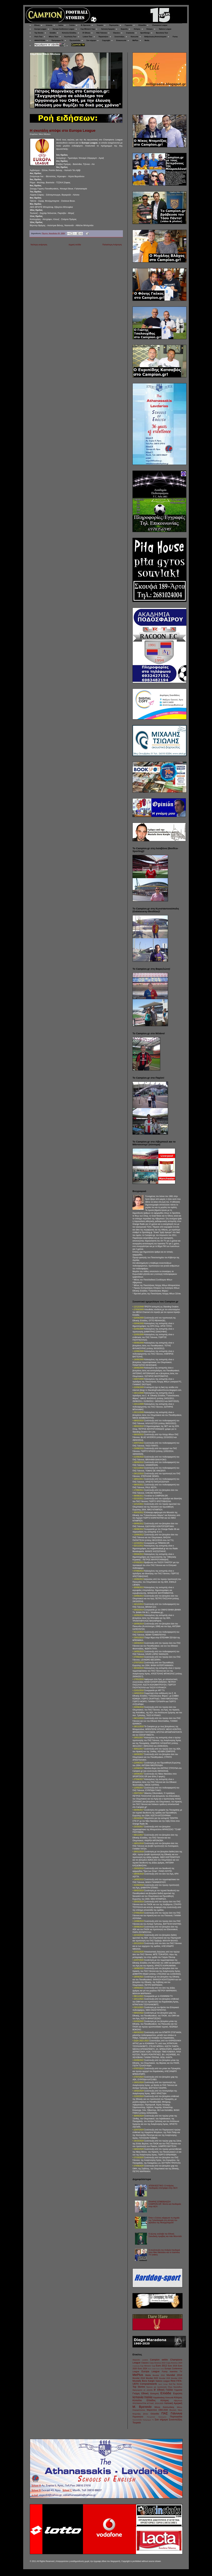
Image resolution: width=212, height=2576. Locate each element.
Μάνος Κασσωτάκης (164, 2407)
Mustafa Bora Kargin (143, 2381)
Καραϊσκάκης (159, 2397)
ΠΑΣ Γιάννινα (171, 2413)
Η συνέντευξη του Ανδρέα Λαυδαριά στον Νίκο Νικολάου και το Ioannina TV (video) (164, 2252)
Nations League (165, 29)
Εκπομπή (154, 2393)
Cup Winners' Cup (147, 2366)
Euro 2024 (142, 2368)
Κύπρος (137, 29)
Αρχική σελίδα (75, 244)
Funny (164, 2371)
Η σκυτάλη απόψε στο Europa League (62, 130)
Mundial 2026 (164, 2378)
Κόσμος (150, 29)
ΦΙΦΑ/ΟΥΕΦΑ (39, 40)
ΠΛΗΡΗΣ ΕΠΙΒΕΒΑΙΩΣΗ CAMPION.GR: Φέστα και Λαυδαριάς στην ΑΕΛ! (165, 2204)
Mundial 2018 (138, 2378)
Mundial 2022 (152, 2378)
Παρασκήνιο (137, 2417)
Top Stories (138, 2386)
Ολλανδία (155, 2414)
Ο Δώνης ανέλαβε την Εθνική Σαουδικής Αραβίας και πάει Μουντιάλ (165, 2235)
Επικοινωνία (121, 40)
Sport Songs (163, 2384)
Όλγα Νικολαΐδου (175, 2387)
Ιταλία (148, 2397)
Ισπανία (49, 25)
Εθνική (145, 2393)
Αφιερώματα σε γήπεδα (142, 2390)
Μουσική (172, 2410)
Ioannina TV (176, 2371)
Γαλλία (169, 2389)
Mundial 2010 (159, 2375)
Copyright (106, 40)
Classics (145, 2363)
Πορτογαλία (176, 2416)
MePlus (135, 40)
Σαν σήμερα (161, 2419)
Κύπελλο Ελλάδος (144, 2400)
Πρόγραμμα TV (148, 2420)
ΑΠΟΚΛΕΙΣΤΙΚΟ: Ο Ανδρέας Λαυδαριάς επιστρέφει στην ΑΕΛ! (163, 2187)
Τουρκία (136, 2422)
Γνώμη (136, 2393)
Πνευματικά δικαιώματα (156, 2417)
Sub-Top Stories (175, 2384)
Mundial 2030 (176, 2378)
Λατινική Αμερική (173, 2403)
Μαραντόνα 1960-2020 (157, 2410)
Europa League (150, 2371)
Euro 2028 (152, 2369)
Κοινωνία (169, 2397)
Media (147, 40)
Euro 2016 (172, 2366)
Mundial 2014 (174, 2375)
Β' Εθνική (86, 33)
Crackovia (136, 2366)
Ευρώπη (124, 29)
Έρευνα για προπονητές (156, 2387)
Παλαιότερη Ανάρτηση (112, 244)
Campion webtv (159, 2359)
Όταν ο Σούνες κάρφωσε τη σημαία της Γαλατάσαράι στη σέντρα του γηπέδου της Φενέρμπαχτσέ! (164, 2220)
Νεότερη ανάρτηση (39, 244)
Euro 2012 (161, 2365)
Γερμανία (178, 2390)
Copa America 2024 (174, 2363)
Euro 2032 (160, 2369)
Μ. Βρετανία (142, 2406)
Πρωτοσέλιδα (75, 40)
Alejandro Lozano (140, 2360)
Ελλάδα (53, 33)
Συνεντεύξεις (120, 37)
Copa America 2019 (157, 2363)
